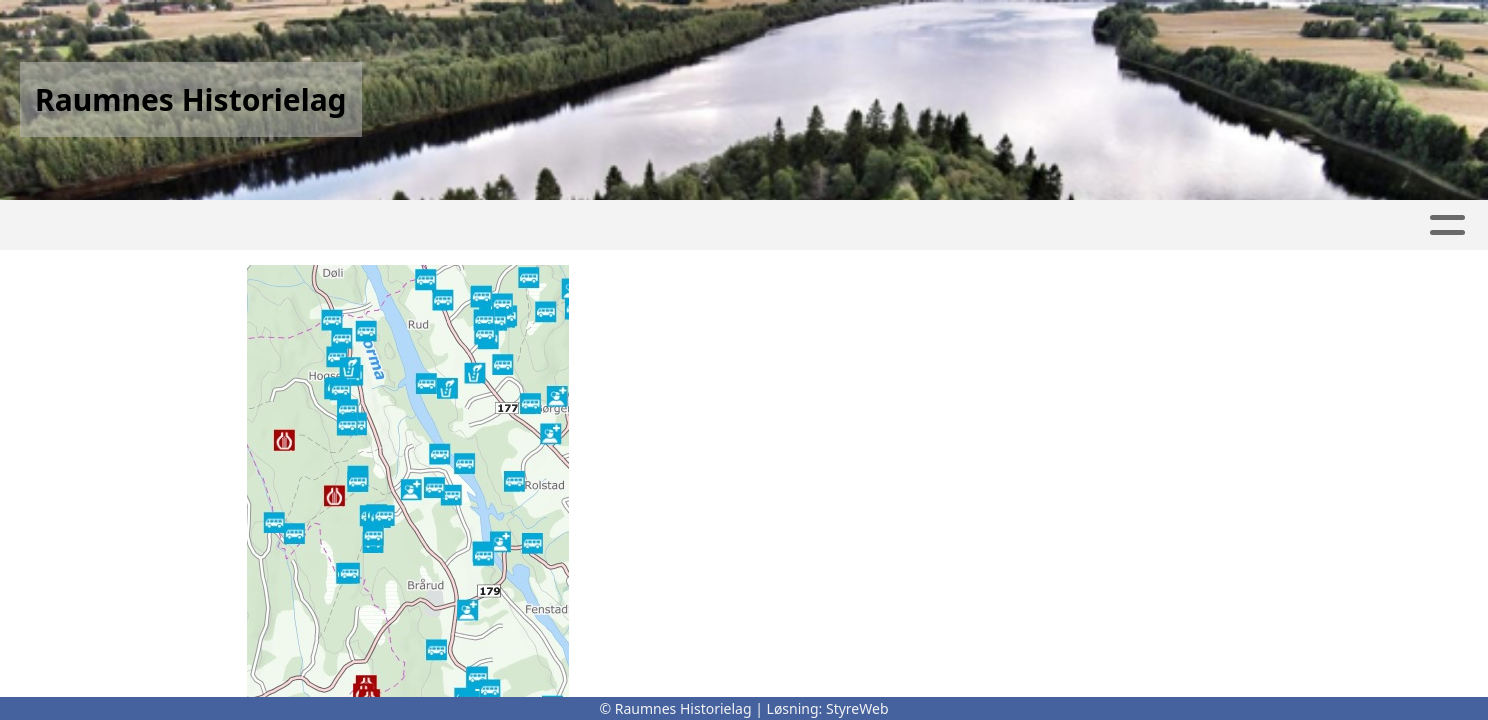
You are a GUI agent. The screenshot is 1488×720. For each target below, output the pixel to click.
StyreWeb (857, 708)
